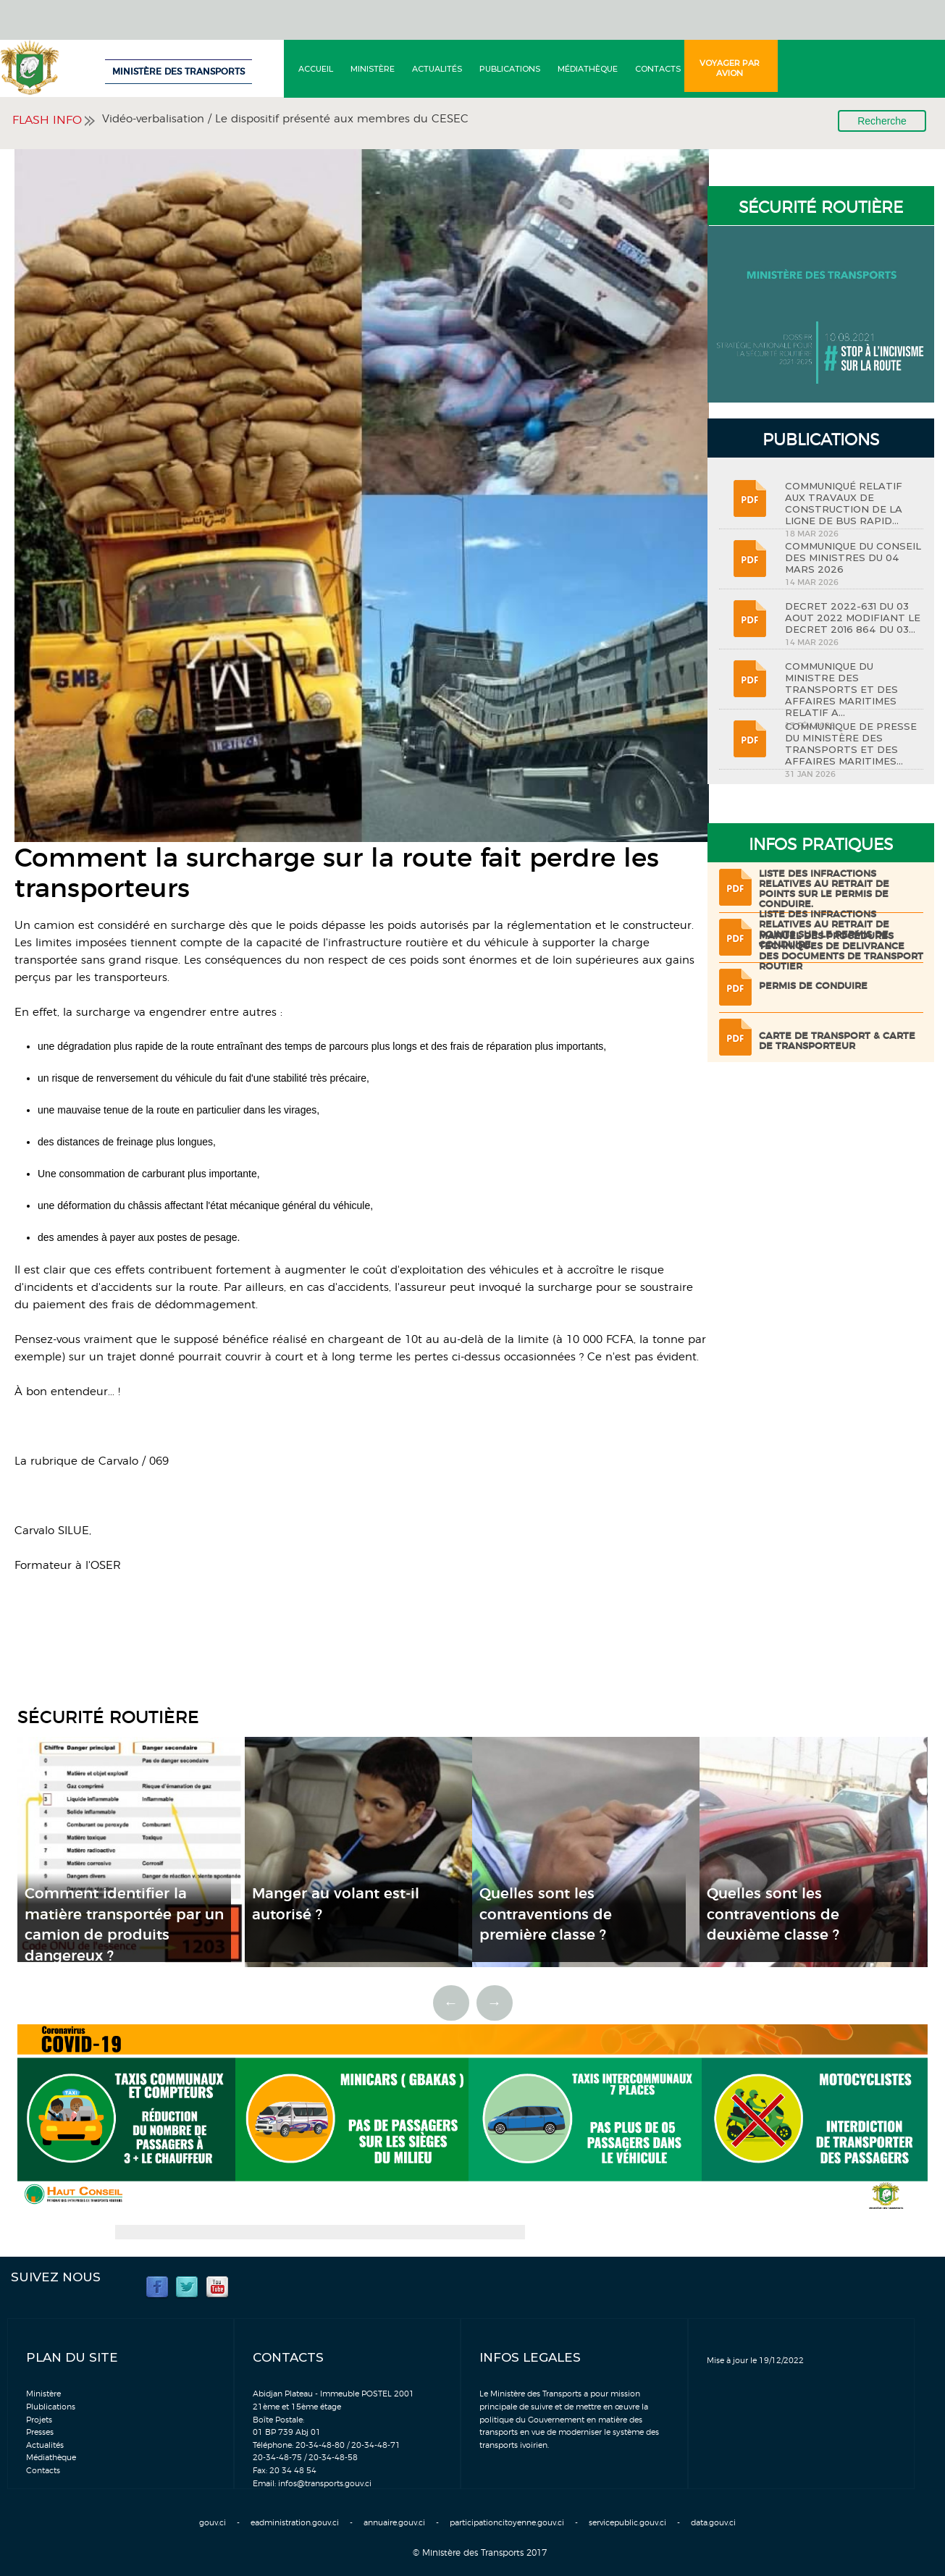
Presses (40, 2432)
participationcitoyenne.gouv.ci (507, 2523)
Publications (509, 69)
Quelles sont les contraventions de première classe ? (545, 1914)
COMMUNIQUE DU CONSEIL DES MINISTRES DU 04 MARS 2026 (853, 557)
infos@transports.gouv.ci (324, 2484)
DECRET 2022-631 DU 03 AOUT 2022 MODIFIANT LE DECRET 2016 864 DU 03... (852, 617)
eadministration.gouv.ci (295, 2523)
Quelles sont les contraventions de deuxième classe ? (773, 1914)
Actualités (437, 69)
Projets (39, 2420)
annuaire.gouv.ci (394, 2523)
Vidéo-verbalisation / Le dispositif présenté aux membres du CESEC (285, 119)
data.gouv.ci (713, 2523)
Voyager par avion (730, 68)
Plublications (50, 2407)
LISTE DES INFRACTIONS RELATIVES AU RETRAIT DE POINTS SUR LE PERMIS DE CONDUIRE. (824, 889)
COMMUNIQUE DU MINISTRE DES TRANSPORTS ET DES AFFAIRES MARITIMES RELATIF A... (841, 689)
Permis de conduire (813, 986)
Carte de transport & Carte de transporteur (837, 1041)
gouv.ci (212, 2523)
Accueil (315, 69)
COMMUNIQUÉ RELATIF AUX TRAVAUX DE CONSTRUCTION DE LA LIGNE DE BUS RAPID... (843, 503)
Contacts (658, 69)
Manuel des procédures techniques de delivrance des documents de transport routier (841, 952)
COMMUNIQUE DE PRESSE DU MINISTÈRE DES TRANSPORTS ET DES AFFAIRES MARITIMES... (851, 743)
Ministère (372, 69)
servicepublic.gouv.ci (627, 2523)
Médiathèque (588, 69)
